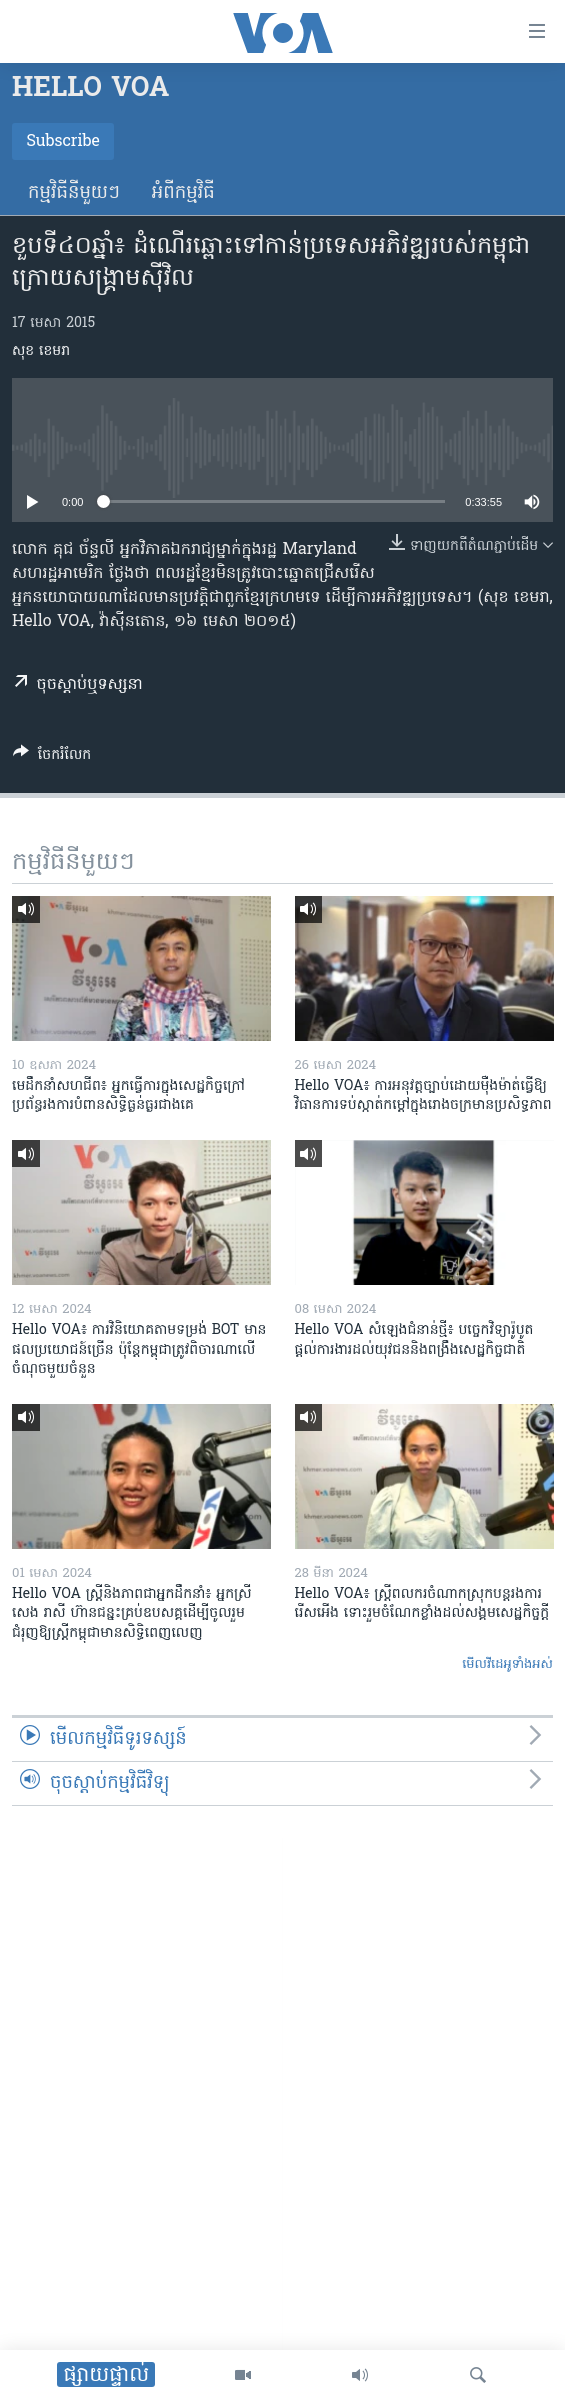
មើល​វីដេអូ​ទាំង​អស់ (507, 1664)
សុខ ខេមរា (41, 351)
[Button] (52, 758)
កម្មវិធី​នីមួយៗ (74, 193)
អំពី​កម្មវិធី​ (183, 193)
